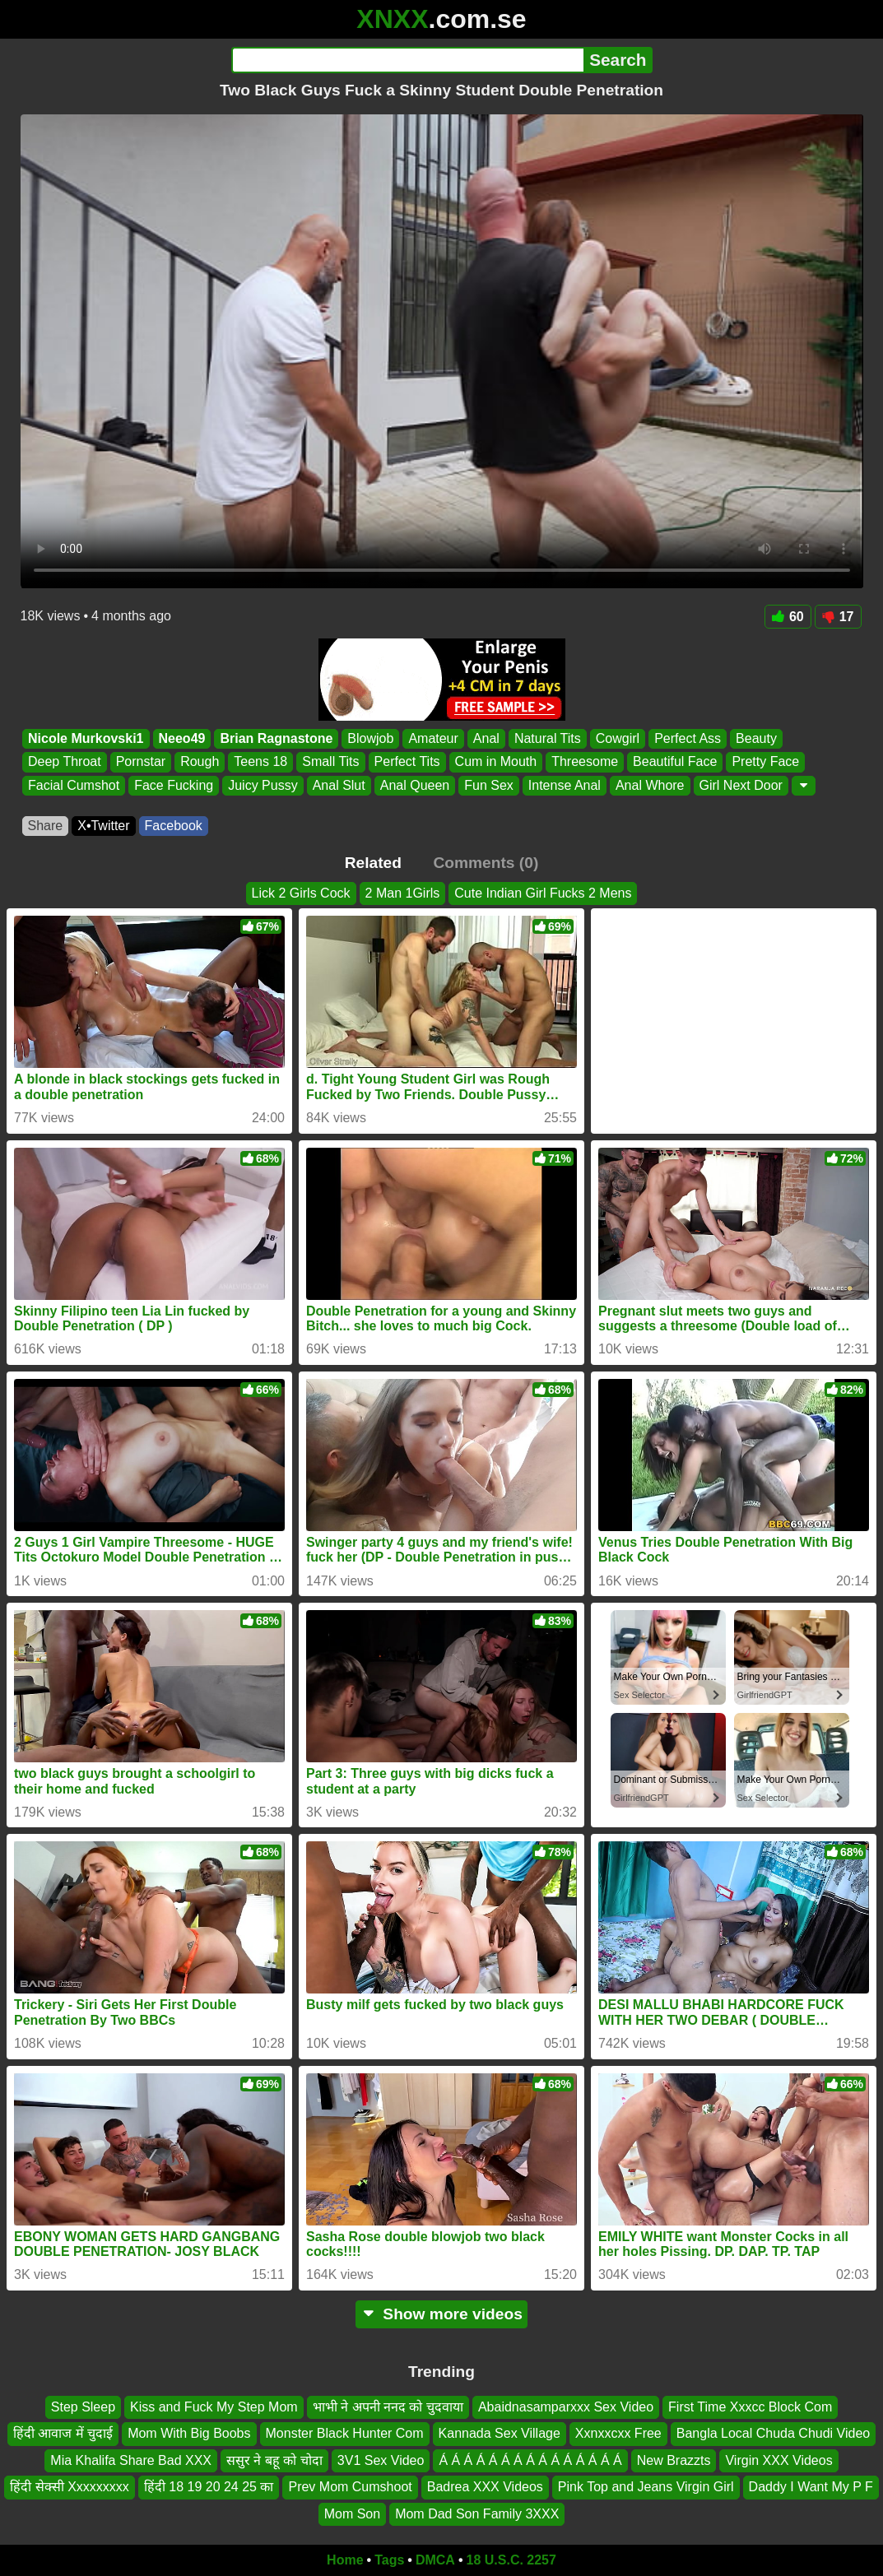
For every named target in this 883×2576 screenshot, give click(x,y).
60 (788, 617)
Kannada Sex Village (499, 2434)
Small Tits (330, 762)
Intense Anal (563, 785)
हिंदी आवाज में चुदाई (63, 2434)
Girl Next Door (740, 785)
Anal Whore (649, 785)
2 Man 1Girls (402, 893)
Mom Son (352, 2514)
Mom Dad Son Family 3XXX (477, 2514)
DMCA (435, 2560)
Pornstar (140, 762)
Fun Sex (489, 785)
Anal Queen (414, 785)
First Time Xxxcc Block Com (750, 2407)
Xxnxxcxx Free (618, 2434)
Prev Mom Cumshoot (349, 2487)
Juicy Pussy (262, 785)
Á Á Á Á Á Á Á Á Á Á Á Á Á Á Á (530, 2460)
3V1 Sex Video (381, 2460)
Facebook (173, 826)
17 (838, 617)
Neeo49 (181, 738)
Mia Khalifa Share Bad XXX (130, 2460)
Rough (199, 762)
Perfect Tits (406, 762)
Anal (485, 738)
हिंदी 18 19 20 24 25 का (209, 2487)
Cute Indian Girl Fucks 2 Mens (542, 893)
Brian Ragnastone (276, 738)
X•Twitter (103, 826)
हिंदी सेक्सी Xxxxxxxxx (69, 2487)
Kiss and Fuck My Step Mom (214, 2407)
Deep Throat (64, 762)
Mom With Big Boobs (189, 2434)
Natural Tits (547, 738)
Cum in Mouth (495, 762)
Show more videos (441, 2314)
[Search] (407, 60)
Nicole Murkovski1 (86, 738)
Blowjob (370, 738)
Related (373, 862)
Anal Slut (338, 785)
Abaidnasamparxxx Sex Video (565, 2407)
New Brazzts (674, 2460)
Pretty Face (765, 762)
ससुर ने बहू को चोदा (274, 2460)
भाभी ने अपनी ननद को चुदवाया (388, 2407)
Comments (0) (485, 862)
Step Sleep (83, 2407)
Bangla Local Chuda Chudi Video (773, 2434)
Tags (389, 2560)
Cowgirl (617, 738)
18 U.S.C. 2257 (511, 2560)
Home (345, 2560)
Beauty (756, 738)
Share (45, 826)
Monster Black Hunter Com (345, 2434)
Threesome (584, 762)
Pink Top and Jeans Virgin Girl (646, 2487)
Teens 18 (260, 762)
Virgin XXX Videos (778, 2460)
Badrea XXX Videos (485, 2487)
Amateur (433, 738)
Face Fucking (173, 785)
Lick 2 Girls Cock (301, 893)
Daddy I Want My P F (811, 2487)
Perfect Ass (687, 738)
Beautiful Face (675, 762)
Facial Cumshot (73, 785)
